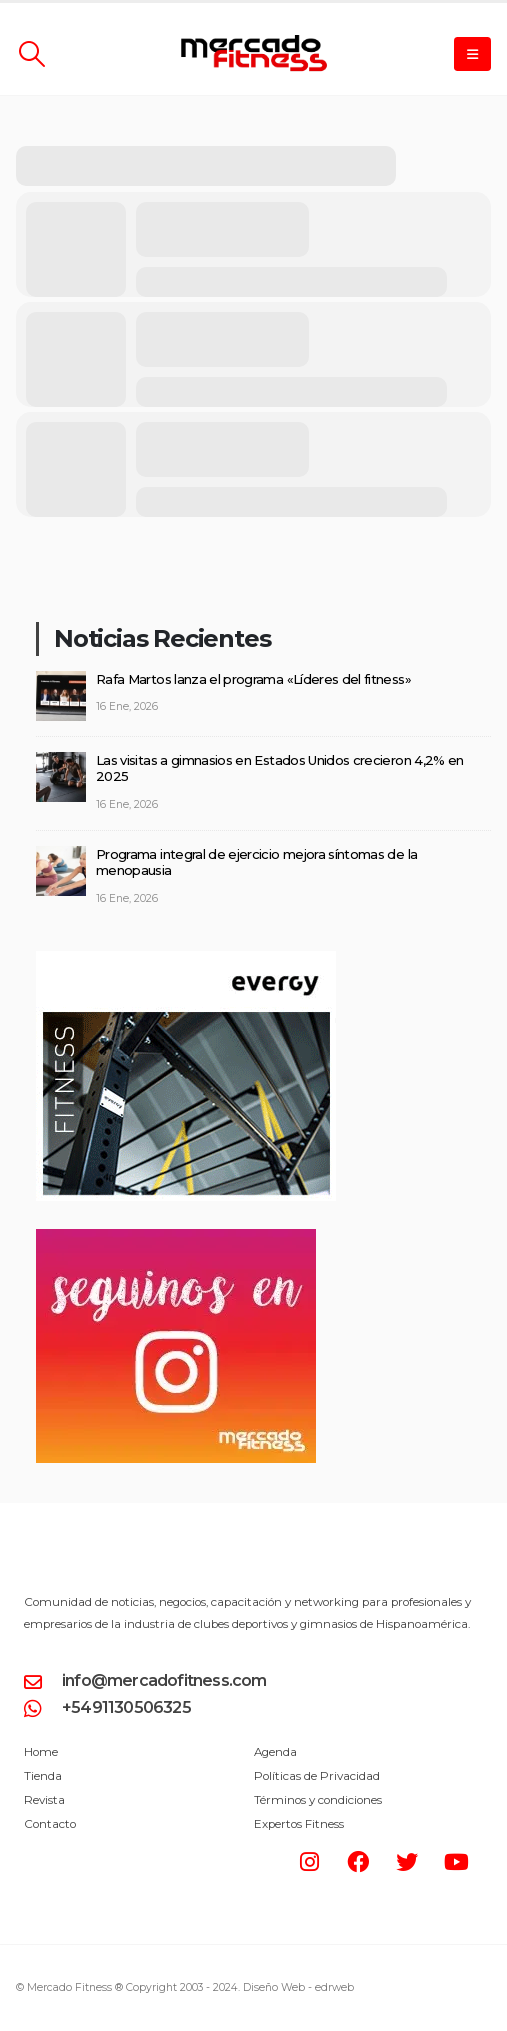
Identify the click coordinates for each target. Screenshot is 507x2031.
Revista (44, 1800)
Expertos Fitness (299, 1824)
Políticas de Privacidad (317, 1776)
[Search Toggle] (31, 54)
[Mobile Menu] (472, 54)
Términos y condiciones (318, 1800)
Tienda (43, 1776)
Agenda (275, 1752)
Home (41, 1752)
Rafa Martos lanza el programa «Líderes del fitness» (253, 679)
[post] (61, 694)
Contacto (50, 1824)
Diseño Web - (298, 1987)
